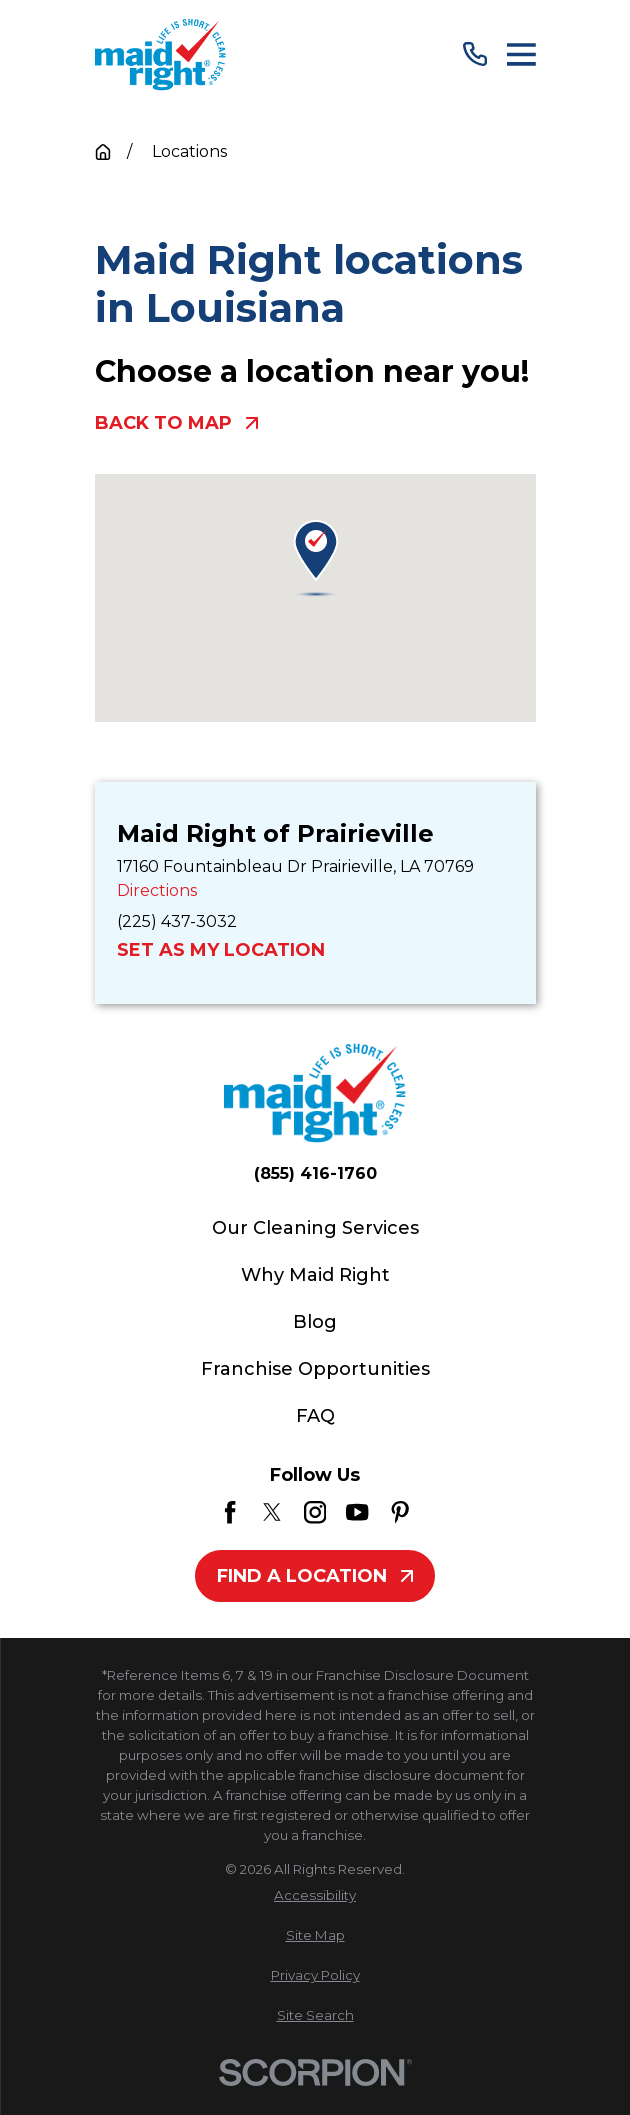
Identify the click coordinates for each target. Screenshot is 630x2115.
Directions (157, 890)
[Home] (161, 54)
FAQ (315, 1416)
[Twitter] (272, 1512)
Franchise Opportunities (315, 1369)
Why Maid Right (315, 1275)
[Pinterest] (400, 1512)
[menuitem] (315, 1896)
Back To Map (176, 424)
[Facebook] (230, 1512)
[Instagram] (315, 1512)
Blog (315, 1322)
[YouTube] (357, 1512)
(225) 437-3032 (177, 921)
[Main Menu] (521, 54)
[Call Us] (475, 54)
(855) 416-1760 (315, 1174)
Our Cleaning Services (315, 1228)
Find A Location (315, 1576)
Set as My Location (221, 951)
